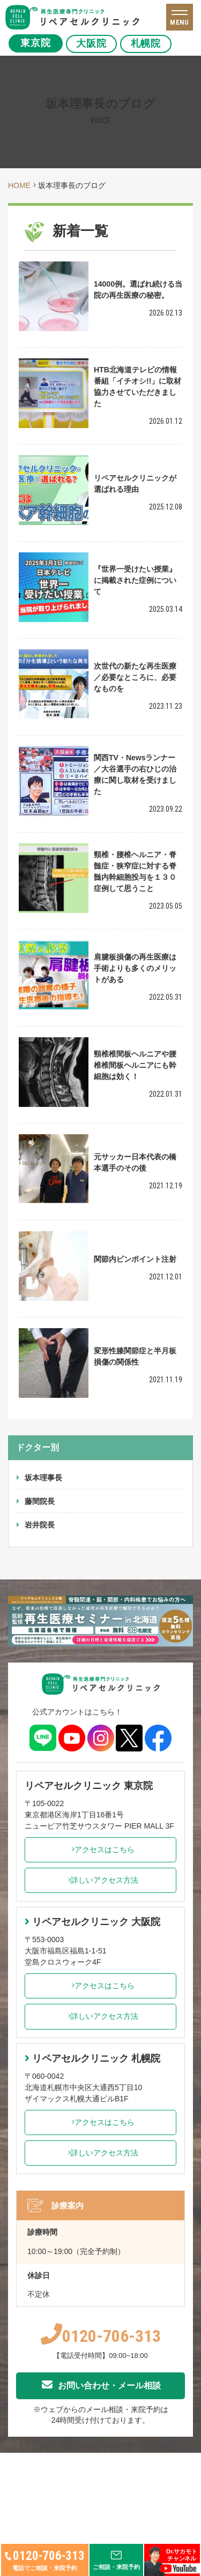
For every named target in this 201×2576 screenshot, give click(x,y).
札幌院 (150, 43)
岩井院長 (40, 1525)
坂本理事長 (43, 1477)
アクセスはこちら (100, 1849)
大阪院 (93, 43)
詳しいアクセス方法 (100, 1880)
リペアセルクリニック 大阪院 (92, 1921)
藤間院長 (40, 1501)
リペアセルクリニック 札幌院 (92, 2058)
